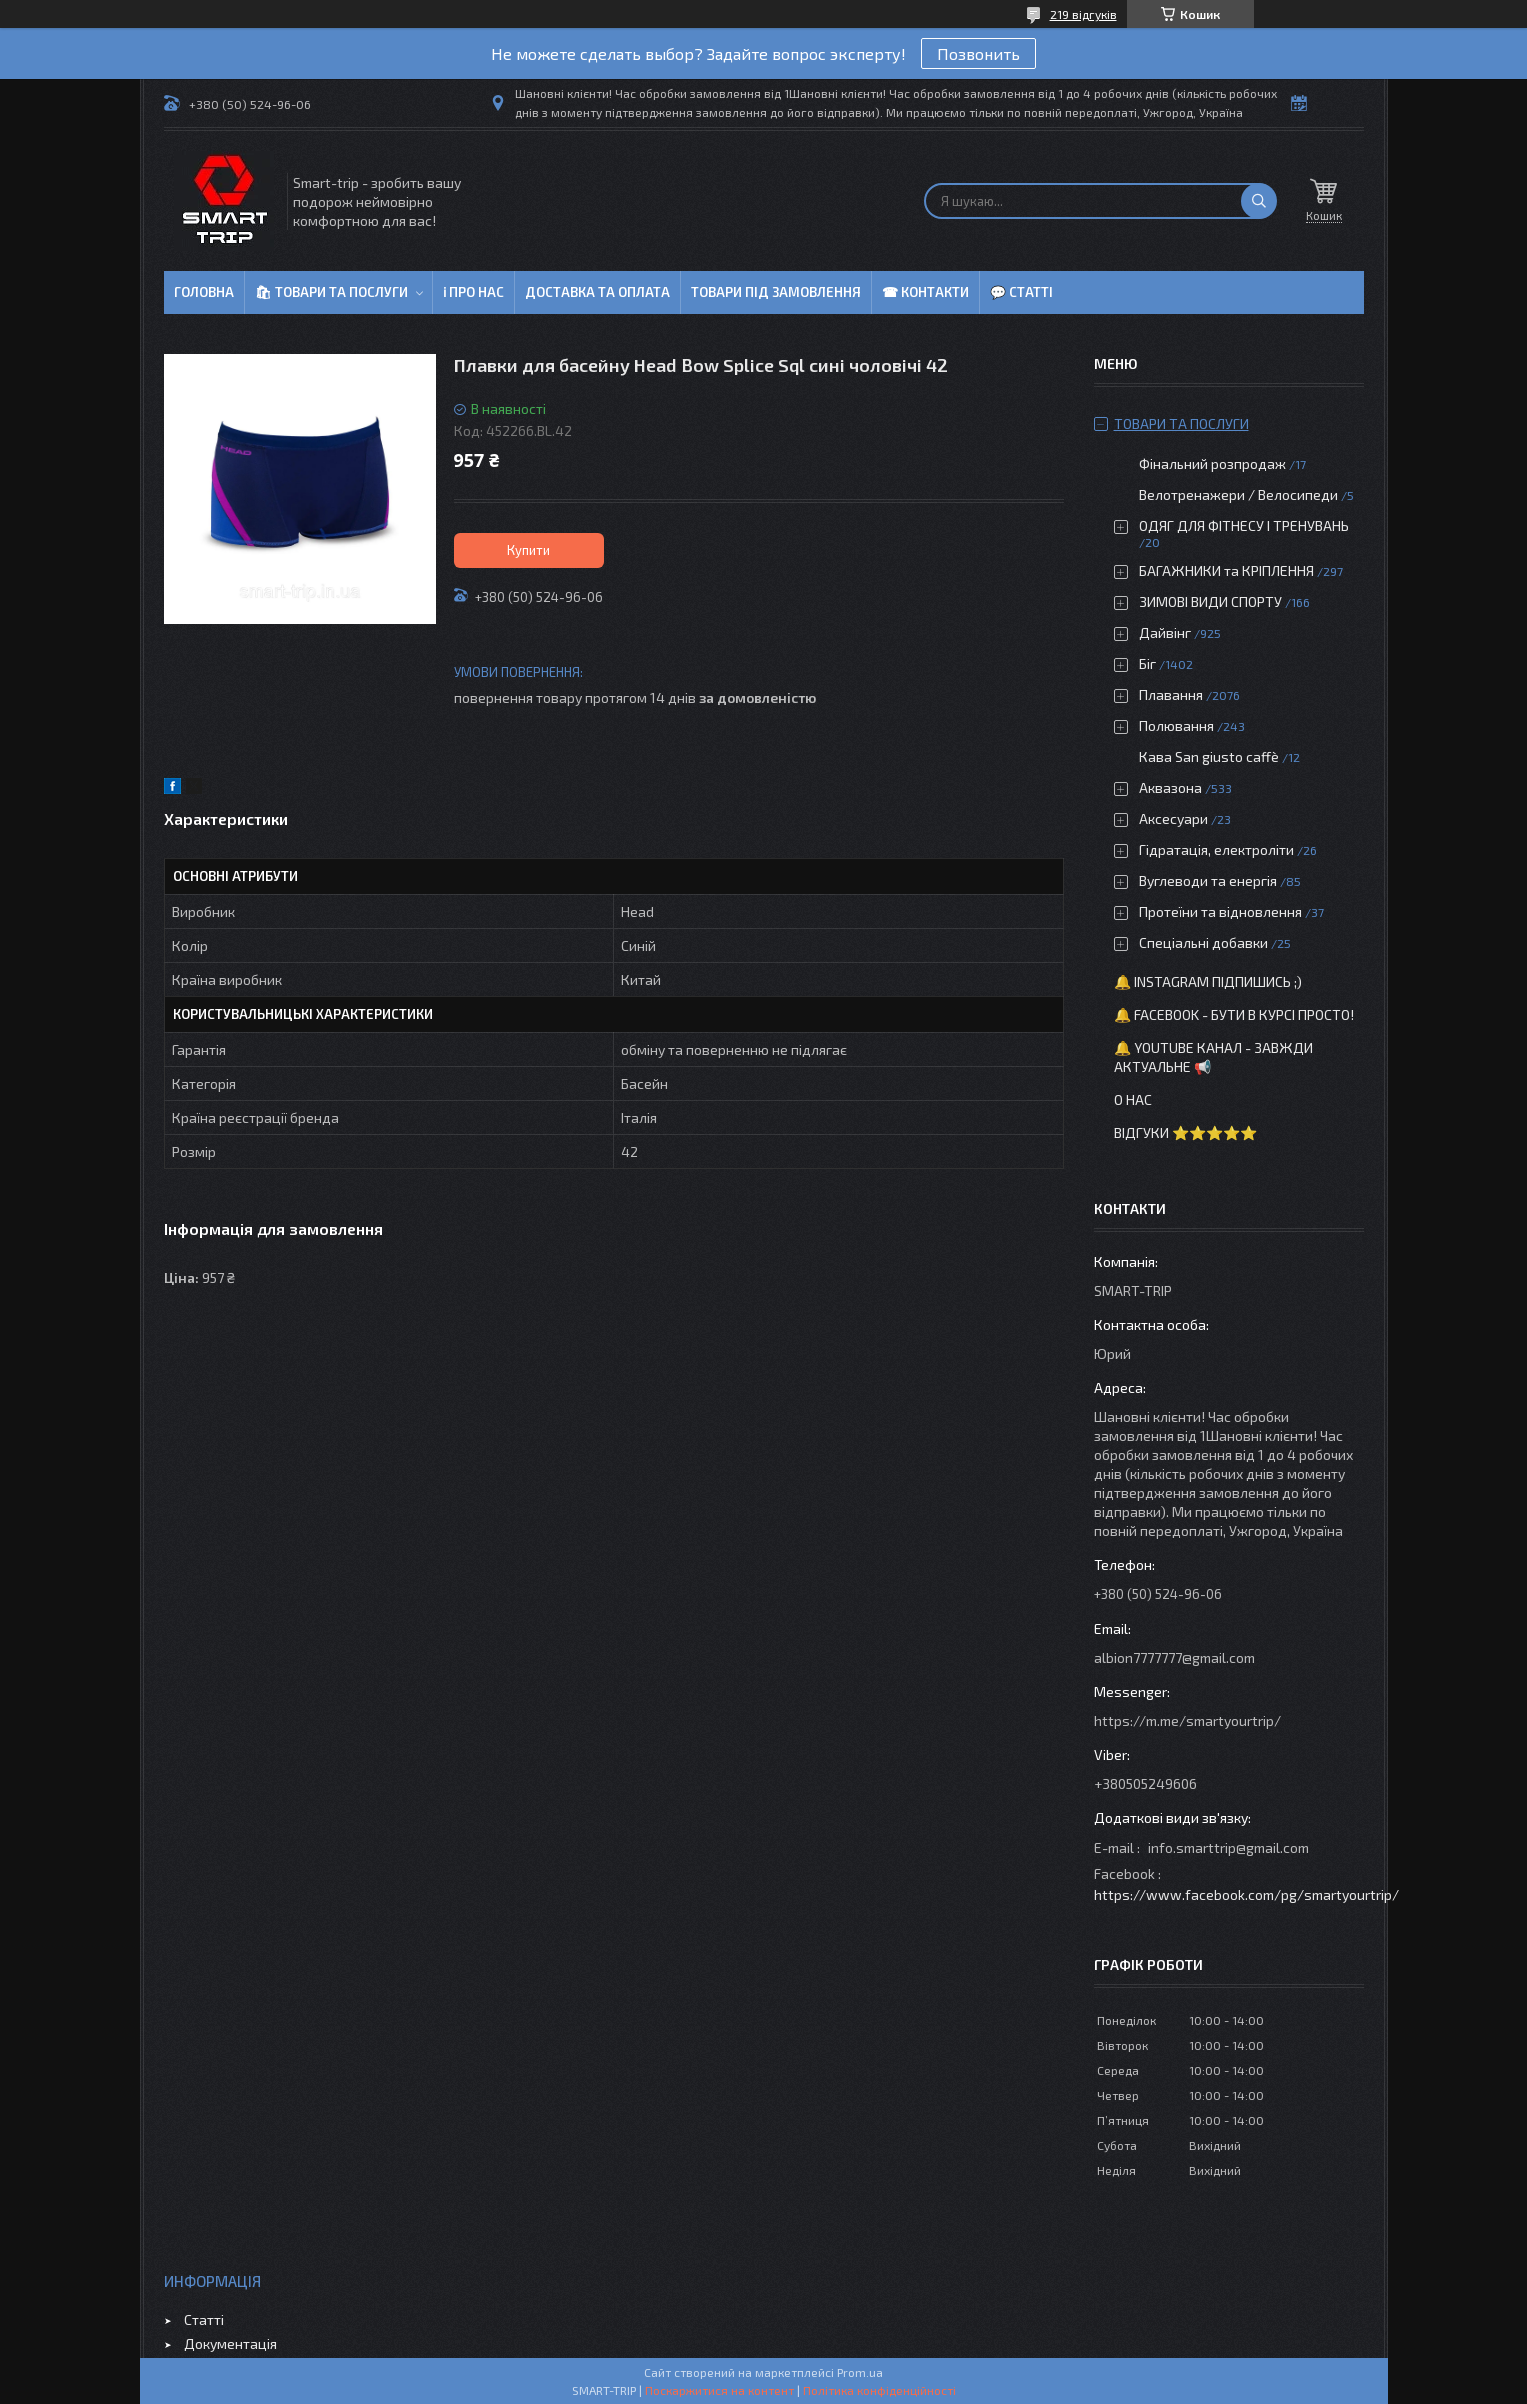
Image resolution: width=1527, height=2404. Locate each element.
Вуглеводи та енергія (1208, 880)
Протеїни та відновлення (1220, 911)
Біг (1147, 663)
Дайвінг (1165, 632)
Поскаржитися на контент (719, 2390)
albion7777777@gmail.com (1174, 1657)
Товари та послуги (1181, 423)
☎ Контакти (925, 292)
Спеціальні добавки (1203, 942)
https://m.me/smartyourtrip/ (1187, 1720)
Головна (204, 292)
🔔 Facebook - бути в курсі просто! (1234, 1014)
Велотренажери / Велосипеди (1238, 494)
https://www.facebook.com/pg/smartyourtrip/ (1246, 1894)
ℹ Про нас (473, 292)
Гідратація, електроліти (1216, 849)
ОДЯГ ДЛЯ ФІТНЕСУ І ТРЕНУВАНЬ (1244, 525)
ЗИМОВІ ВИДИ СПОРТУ (1210, 601)
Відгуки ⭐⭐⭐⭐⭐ (1185, 1132)
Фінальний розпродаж (1214, 463)
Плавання (1171, 694)
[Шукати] (1259, 201)
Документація (230, 2343)
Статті (204, 2319)
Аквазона (1170, 787)
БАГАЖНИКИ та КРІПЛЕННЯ (1226, 570)
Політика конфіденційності (879, 2390)
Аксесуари (1173, 818)
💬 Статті (1021, 292)
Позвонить (978, 53)
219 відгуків (1083, 14)
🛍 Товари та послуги (331, 292)
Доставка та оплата (597, 292)
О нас (1133, 1099)
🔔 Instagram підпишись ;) (1208, 981)
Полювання (1176, 725)
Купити (528, 550)
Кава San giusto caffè (1209, 756)
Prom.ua (860, 2372)
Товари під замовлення (776, 292)
